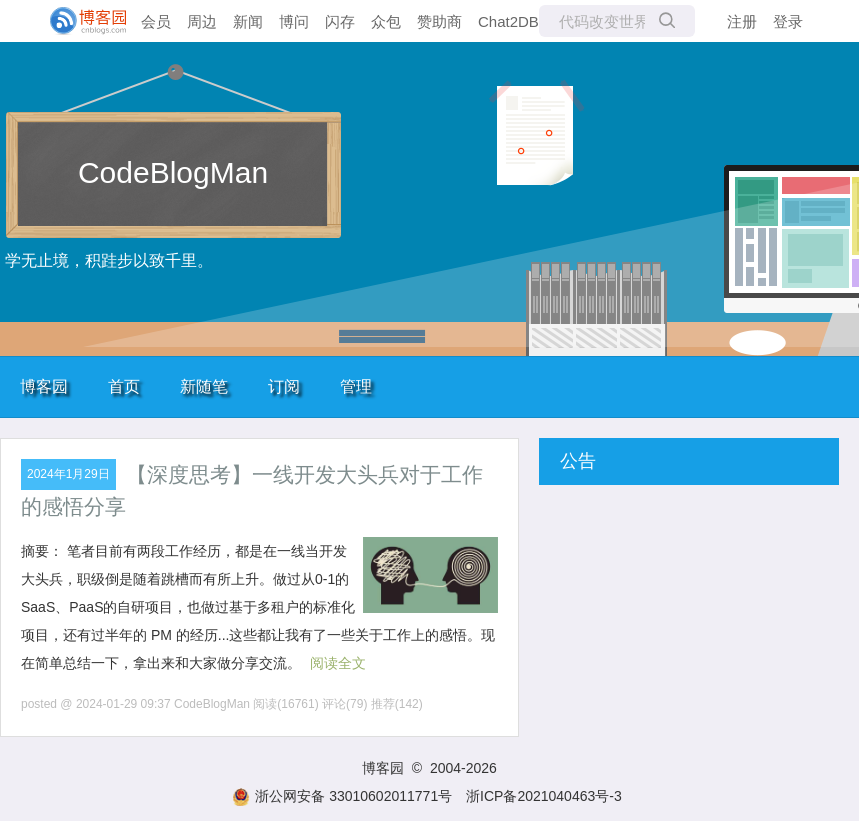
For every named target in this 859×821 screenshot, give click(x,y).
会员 (156, 21)
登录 (788, 21)
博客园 (44, 386)
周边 (202, 21)
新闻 (248, 21)
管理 (356, 386)
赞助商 (439, 21)
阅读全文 (338, 663)
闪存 (340, 21)
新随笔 (204, 386)
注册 (742, 21)
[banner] (80, 21)
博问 (294, 21)
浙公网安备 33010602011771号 (342, 796)
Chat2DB (508, 21)
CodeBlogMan (173, 172)
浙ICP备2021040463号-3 (544, 796)
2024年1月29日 (68, 474)
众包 (386, 21)
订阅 (284, 386)
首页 (124, 386)
